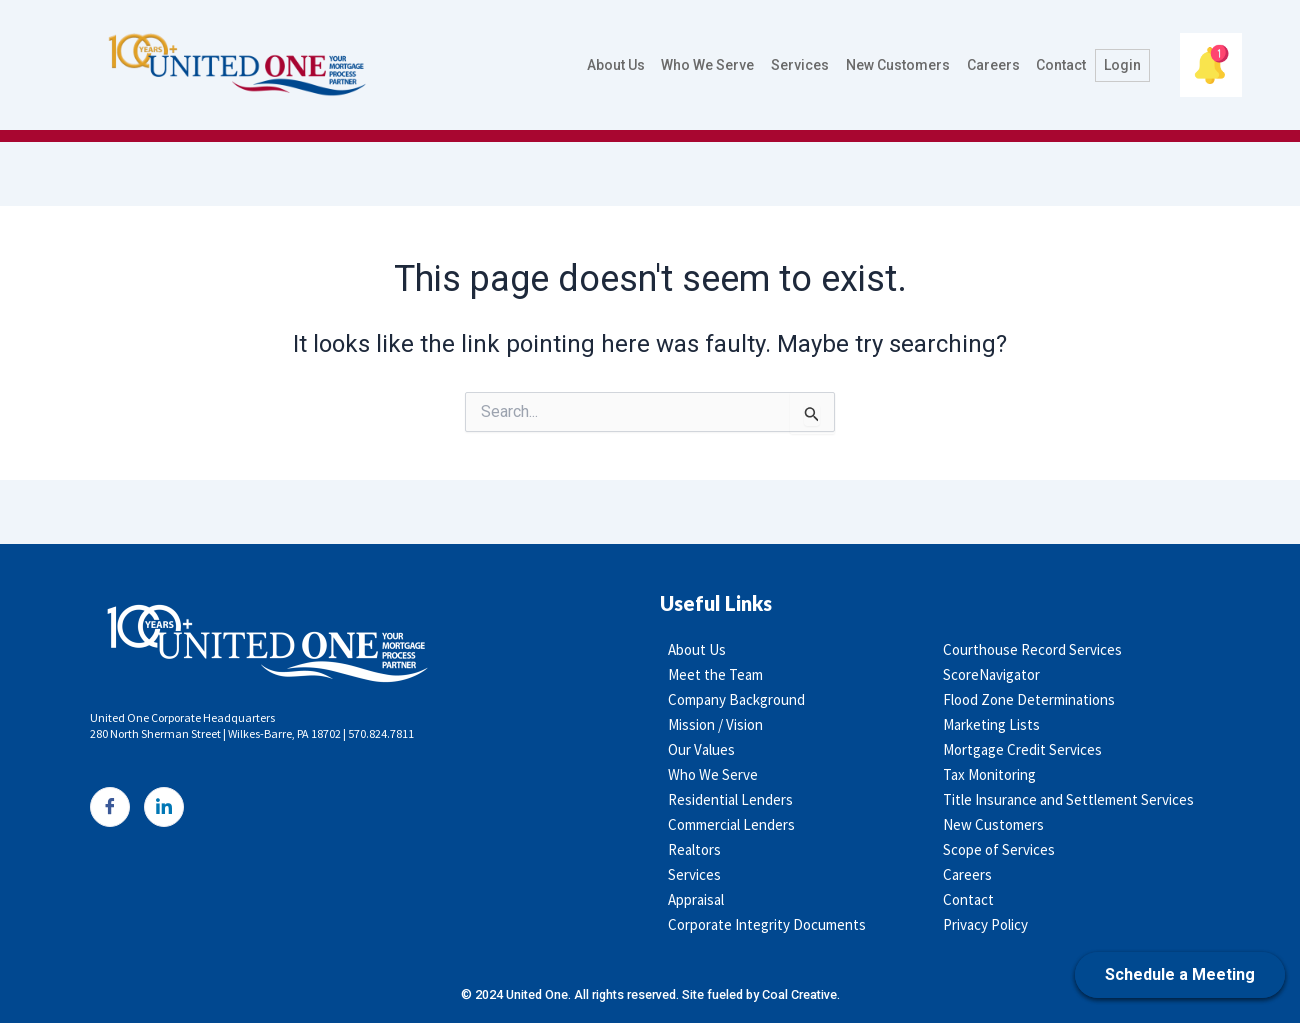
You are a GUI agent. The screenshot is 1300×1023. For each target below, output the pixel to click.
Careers (994, 65)
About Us (620, 65)
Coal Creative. (810, 994)
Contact (1062, 65)
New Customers (900, 65)
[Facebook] (110, 807)
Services (803, 65)
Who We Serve (711, 65)
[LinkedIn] (164, 807)
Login (1122, 65)
